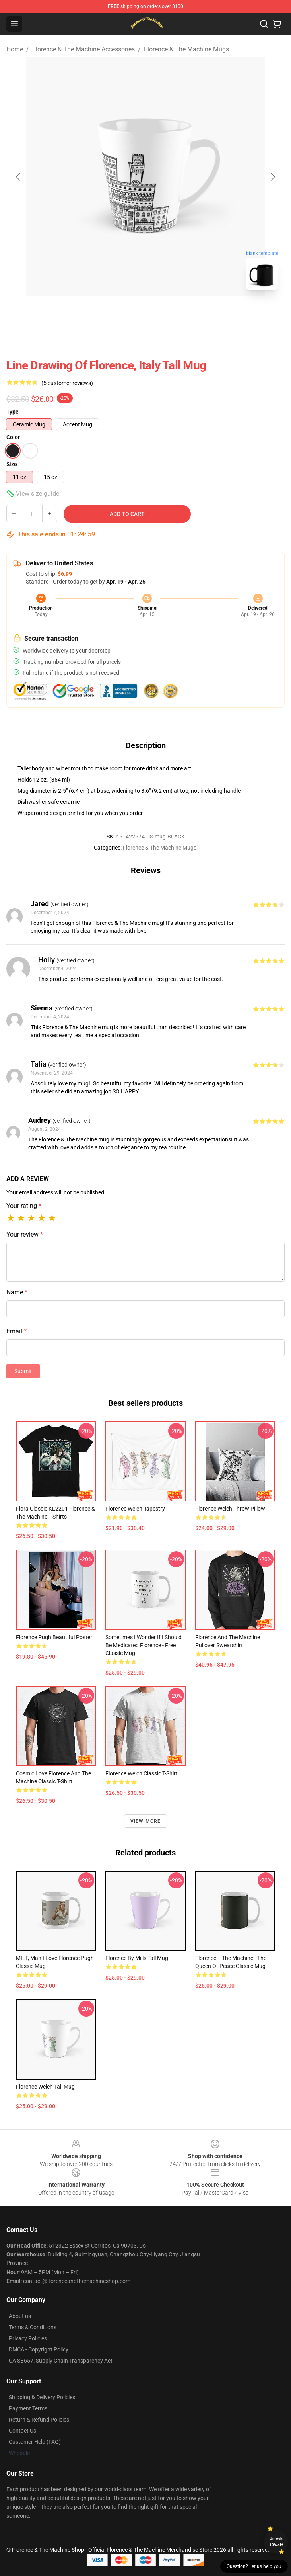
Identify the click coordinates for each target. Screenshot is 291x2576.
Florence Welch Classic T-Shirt (141, 1773)
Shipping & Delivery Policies (42, 2397)
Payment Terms (28, 2408)
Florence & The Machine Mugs (186, 49)
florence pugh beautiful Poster (54, 1637)
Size (11, 464)
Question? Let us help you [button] (254, 2566)
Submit (23, 1371)
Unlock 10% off (276, 2541)
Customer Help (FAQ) (35, 2442)
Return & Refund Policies (39, 2419)
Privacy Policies (28, 2338)
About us (20, 2316)
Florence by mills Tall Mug (136, 1958)
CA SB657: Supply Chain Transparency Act (61, 2360)
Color (13, 437)
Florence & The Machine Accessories (83, 49)
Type (12, 411)
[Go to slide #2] (166, 313)
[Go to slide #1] (125, 313)
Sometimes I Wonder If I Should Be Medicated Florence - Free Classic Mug (143, 1645)
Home (14, 49)
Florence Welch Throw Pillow (230, 1508)
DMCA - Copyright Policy (38, 2349)
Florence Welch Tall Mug (45, 2086)
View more (145, 1821)
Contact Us (22, 2430)
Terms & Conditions (32, 2327)
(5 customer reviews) (67, 383)
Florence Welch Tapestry (135, 1508)
